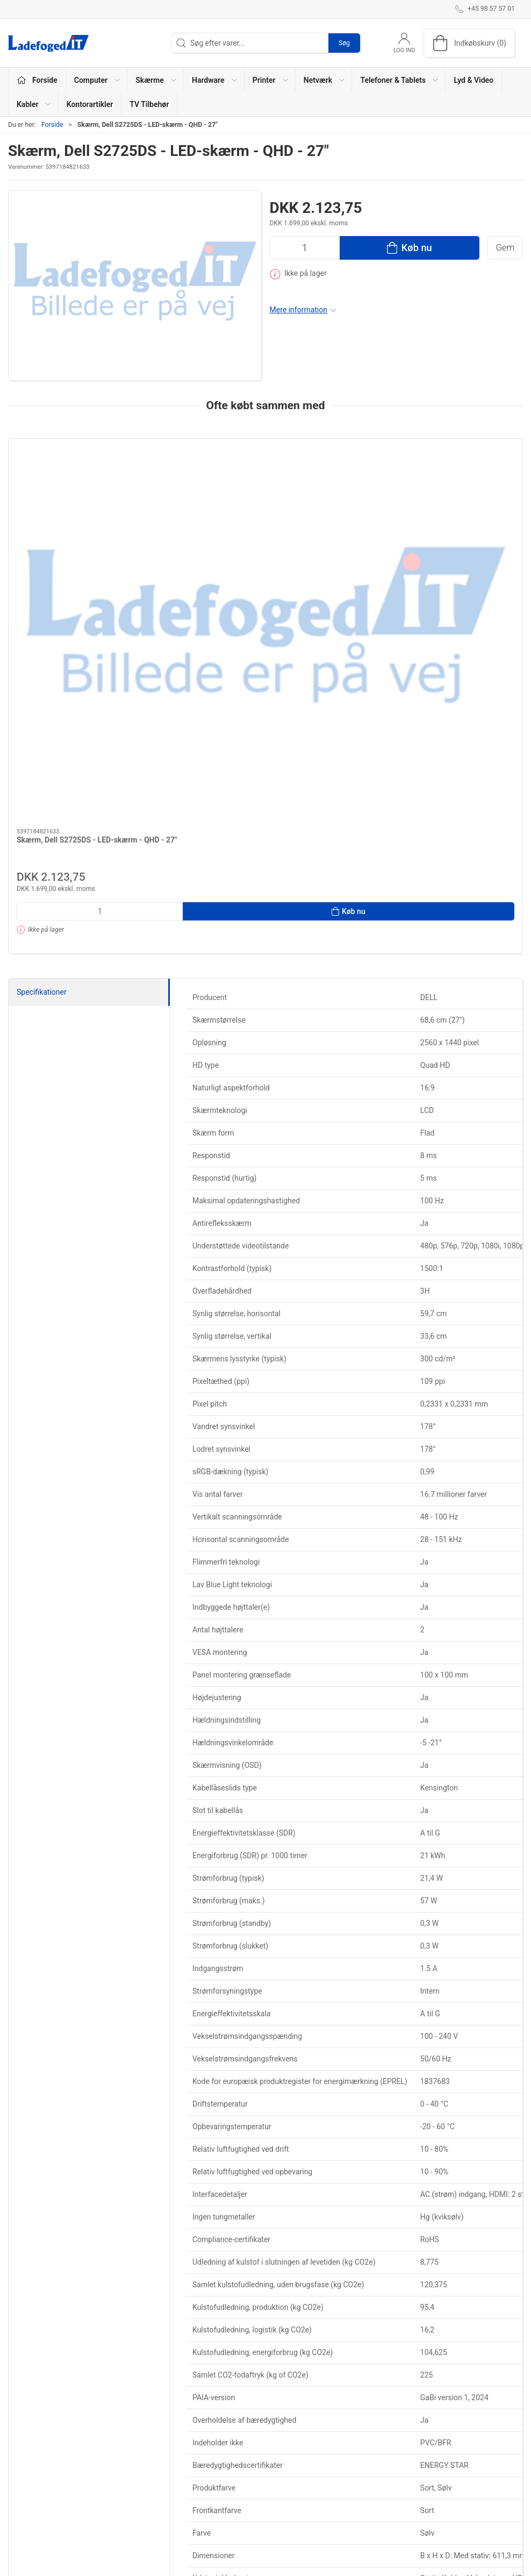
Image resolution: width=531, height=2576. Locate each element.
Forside (52, 125)
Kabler (282, 2435)
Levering (378, 2451)
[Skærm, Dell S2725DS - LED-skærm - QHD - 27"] (69, 486)
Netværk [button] (325, 80)
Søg (344, 43)
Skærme (201, 2435)
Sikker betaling (388, 2482)
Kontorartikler (90, 104)
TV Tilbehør (149, 104)
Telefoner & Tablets (219, 2497)
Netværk (201, 2482)
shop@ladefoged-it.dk (44, 2472)
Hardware (203, 2451)
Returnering (383, 2466)
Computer (203, 2420)
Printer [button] (271, 80)
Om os (375, 2420)
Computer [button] (97, 80)
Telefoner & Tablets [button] (399, 80)
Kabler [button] (34, 104)
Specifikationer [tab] (42, 745)
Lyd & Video (473, 80)
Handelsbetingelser (396, 2497)
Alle (277, 2482)
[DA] (48, 43)
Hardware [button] (215, 80)
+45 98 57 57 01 (35, 2461)
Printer (198, 2466)
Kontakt (377, 2435)
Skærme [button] (156, 80)
